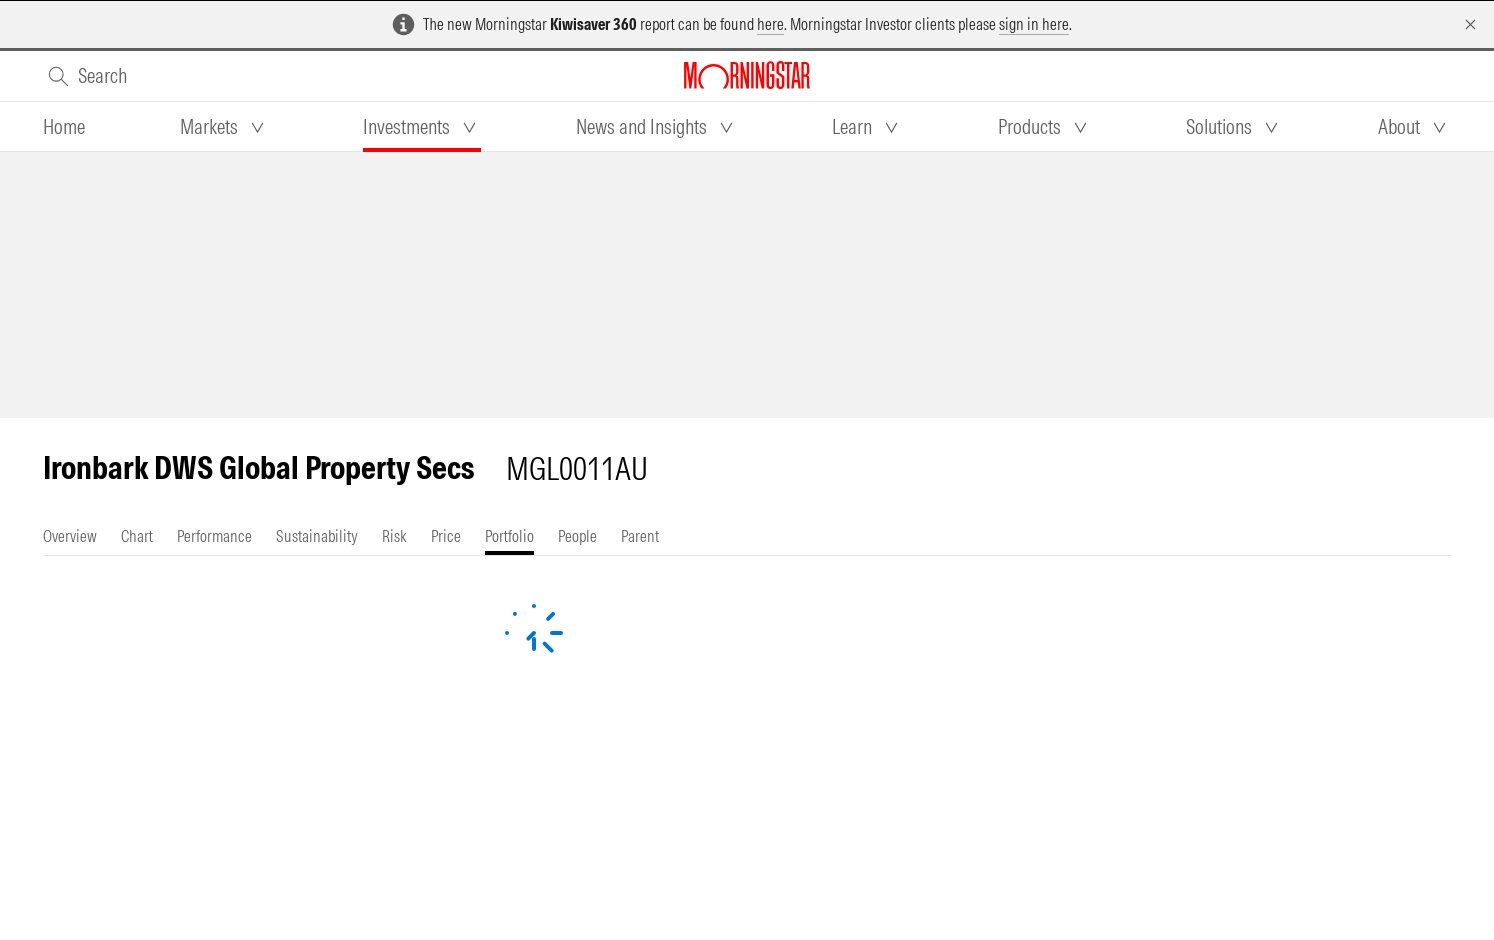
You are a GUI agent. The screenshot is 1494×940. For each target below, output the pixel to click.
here (770, 24)
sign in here (1034, 24)
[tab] (64, 127)
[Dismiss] (1470, 24)
